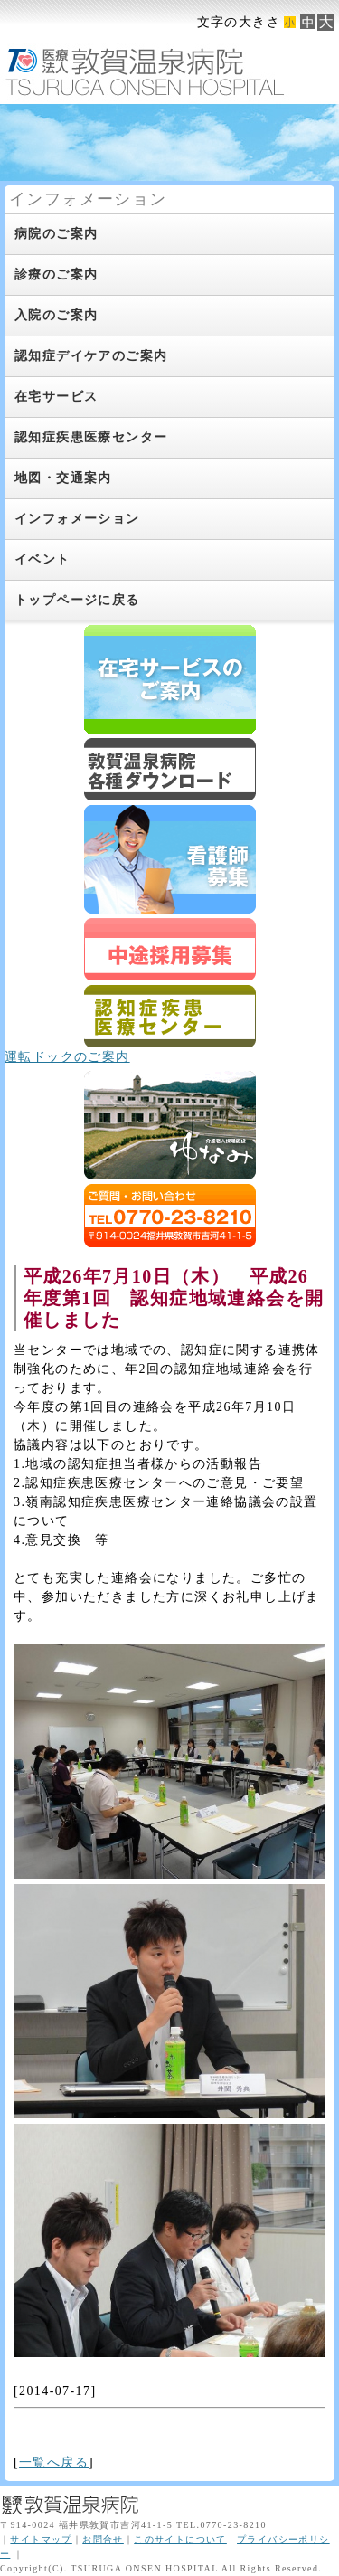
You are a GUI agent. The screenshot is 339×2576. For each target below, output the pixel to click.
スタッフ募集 (170, 949)
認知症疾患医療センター (170, 1016)
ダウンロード (170, 769)
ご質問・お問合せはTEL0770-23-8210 (170, 1215)
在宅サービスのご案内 (170, 679)
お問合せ (103, 2539)
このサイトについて (180, 2539)
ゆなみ (170, 1125)
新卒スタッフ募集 (170, 859)
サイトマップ (40, 2539)
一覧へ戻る (54, 2462)
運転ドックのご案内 (67, 1057)
